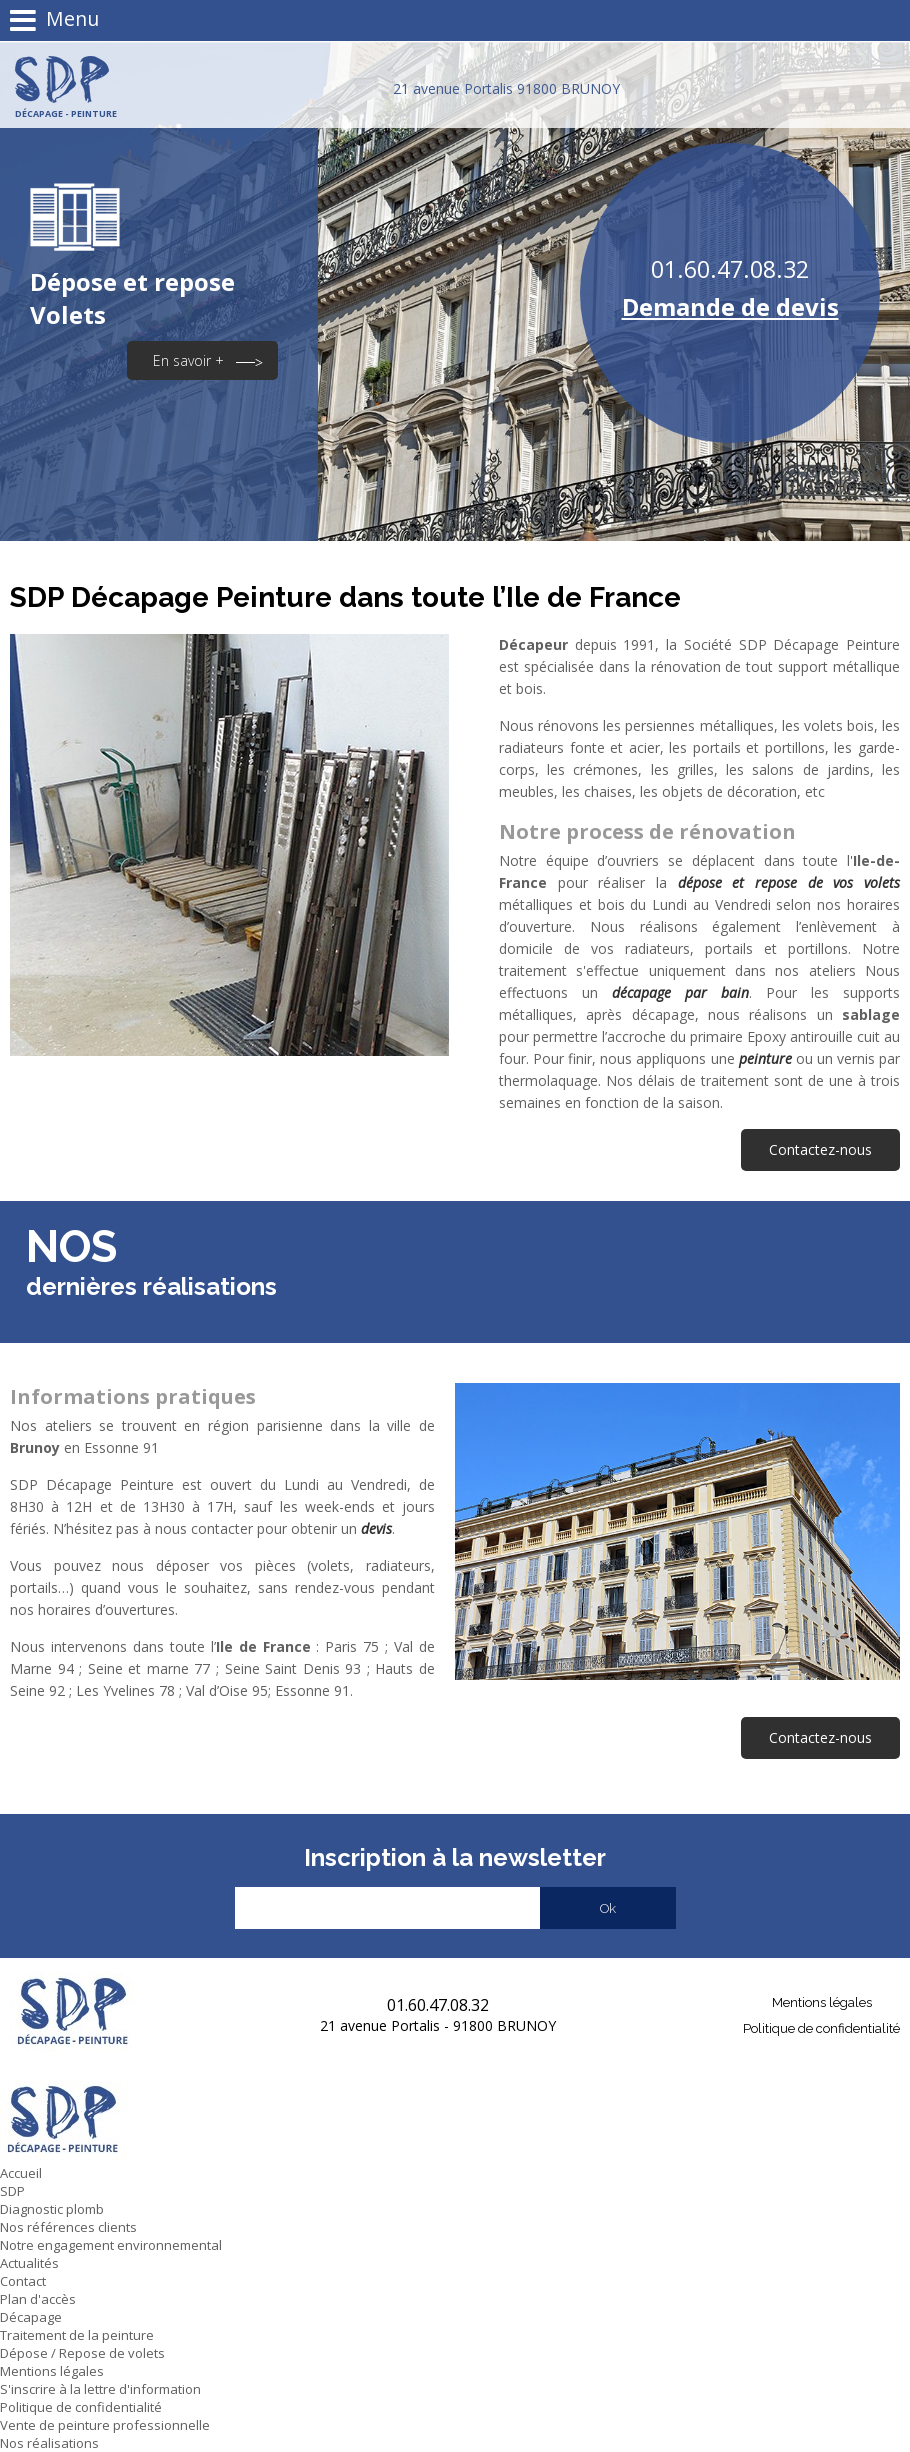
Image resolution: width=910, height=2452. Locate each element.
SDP (12, 2191)
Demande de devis (730, 306)
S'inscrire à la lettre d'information (100, 2389)
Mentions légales (822, 2002)
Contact (23, 2281)
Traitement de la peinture (77, 2335)
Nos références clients (68, 2227)
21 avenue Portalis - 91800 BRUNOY (438, 2025)
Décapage (31, 2317)
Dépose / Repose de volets (82, 2353)
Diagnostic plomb (52, 2209)
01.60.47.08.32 (730, 269)
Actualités (29, 2263)
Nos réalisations (49, 2443)
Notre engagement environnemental (111, 2245)
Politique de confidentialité (821, 2028)
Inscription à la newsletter (455, 1857)
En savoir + (188, 360)
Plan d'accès (38, 2299)
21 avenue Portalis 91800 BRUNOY (506, 88)
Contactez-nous (820, 1149)
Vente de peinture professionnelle (105, 2425)
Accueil (21, 2173)
